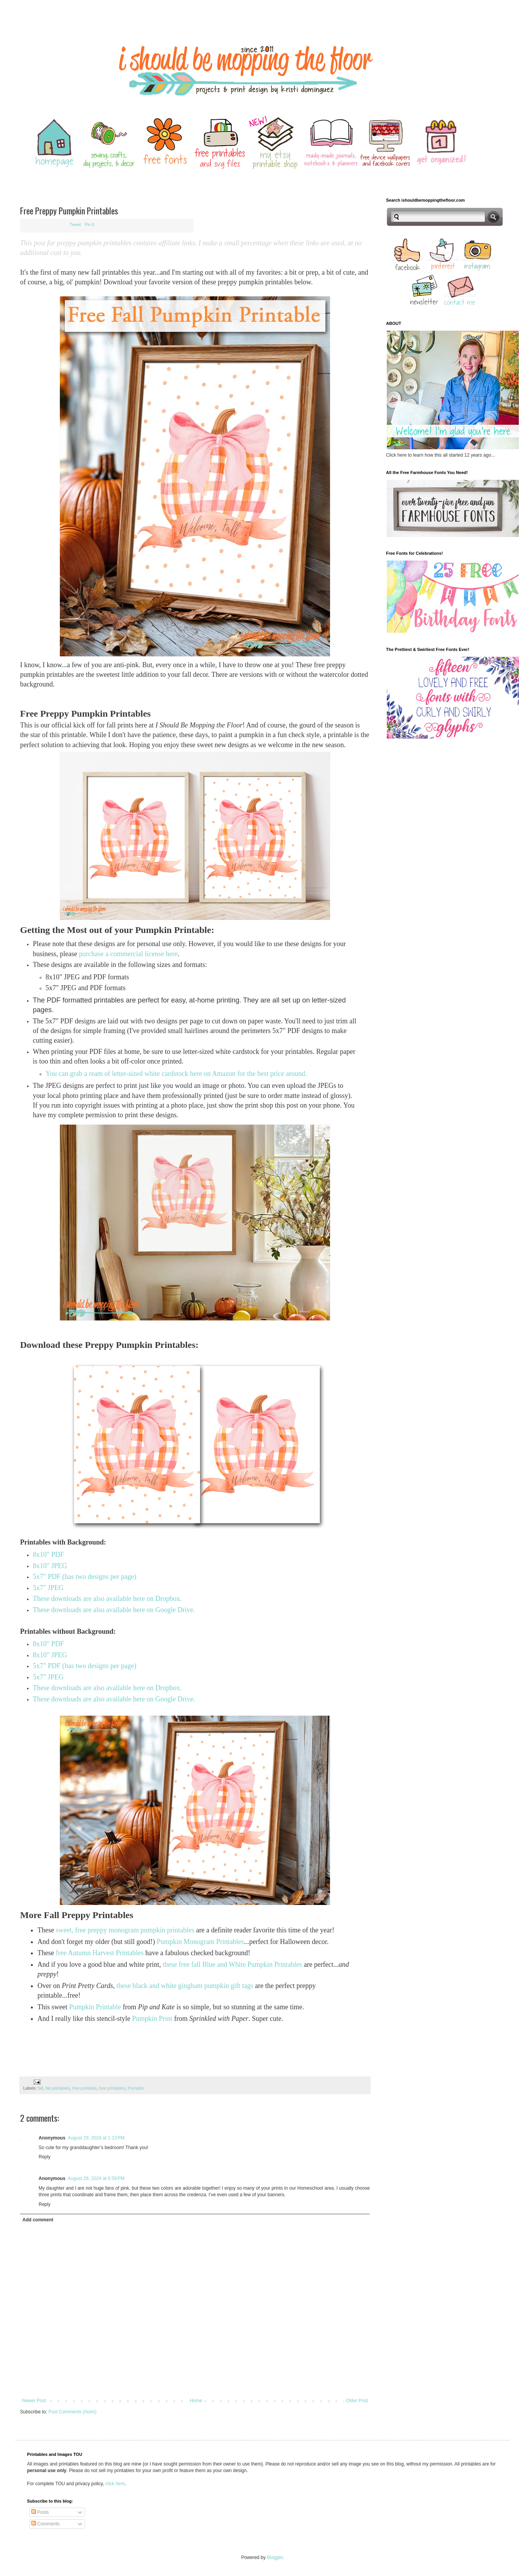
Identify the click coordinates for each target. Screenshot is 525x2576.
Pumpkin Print (152, 2018)
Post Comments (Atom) (72, 2412)
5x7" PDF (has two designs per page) (84, 1576)
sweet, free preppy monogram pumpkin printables (125, 1930)
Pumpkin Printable (95, 2007)
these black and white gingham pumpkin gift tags (185, 1986)
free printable (84, 2088)
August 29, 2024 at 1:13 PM (96, 2138)
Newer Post (34, 2400)
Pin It (89, 224)
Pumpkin (136, 2088)
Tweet (75, 224)
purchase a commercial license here (128, 954)
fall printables (58, 2088)
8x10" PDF (48, 1554)
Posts (40, 2512)
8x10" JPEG (50, 1566)
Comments (45, 2524)
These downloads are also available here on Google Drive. (115, 1610)
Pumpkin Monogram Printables (200, 1942)
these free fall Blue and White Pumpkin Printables (231, 1964)
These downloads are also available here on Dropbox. (107, 1598)
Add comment (37, 2220)
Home (196, 2400)
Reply (45, 2157)
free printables (112, 2088)
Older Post (357, 2400)
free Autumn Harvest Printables (99, 1953)
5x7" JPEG (48, 1588)
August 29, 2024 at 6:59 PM (96, 2178)
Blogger (275, 2557)
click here (115, 2483)
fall (40, 2088)
